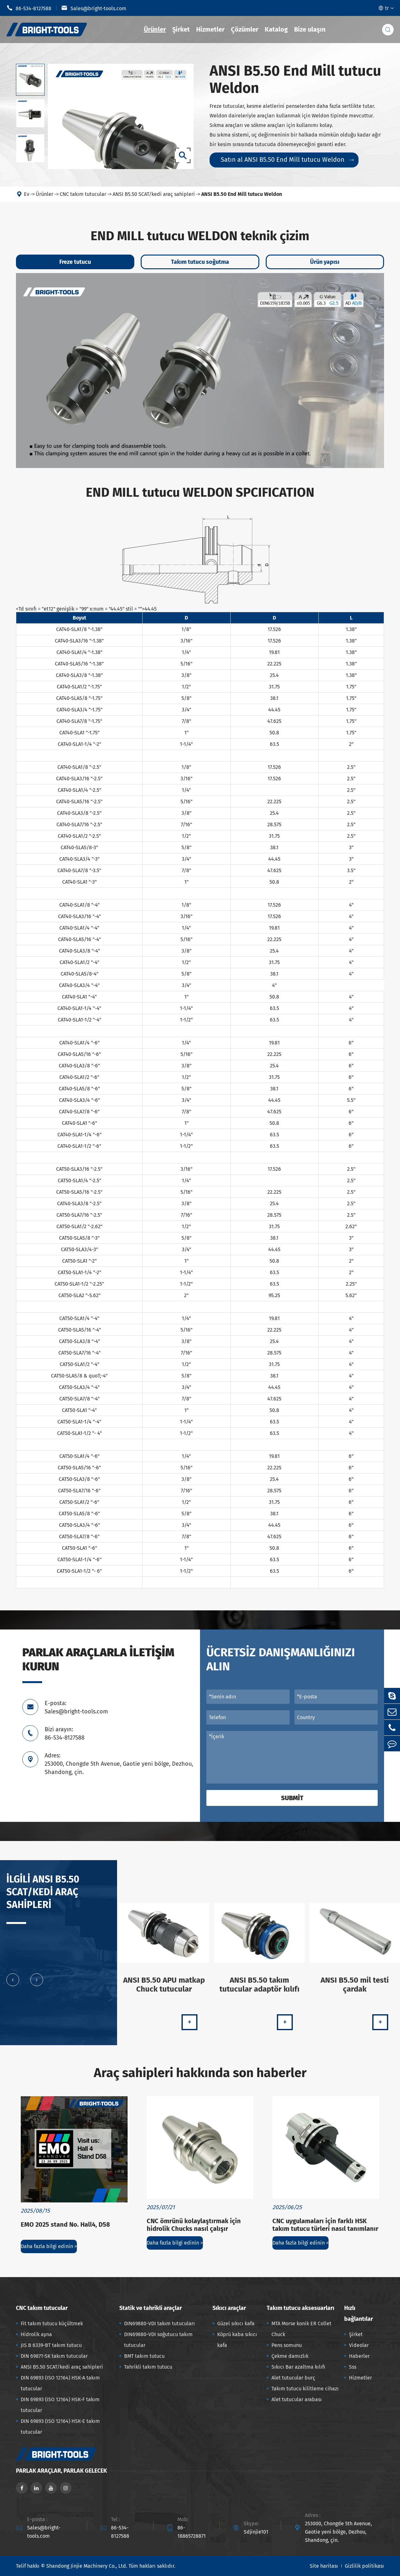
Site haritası (324, 2566)
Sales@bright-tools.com (93, 7)
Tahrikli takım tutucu (148, 2367)
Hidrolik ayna (36, 2334)
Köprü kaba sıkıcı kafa (237, 2339)
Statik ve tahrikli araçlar (150, 2308)
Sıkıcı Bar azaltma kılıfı (298, 2367)
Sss (352, 2367)
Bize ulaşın (310, 29)
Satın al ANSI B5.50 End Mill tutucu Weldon (287, 159)
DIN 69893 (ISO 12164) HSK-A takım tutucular (60, 2383)
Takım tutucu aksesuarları (300, 2308)
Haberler (359, 2356)
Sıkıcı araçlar (229, 2308)
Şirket (181, 29)
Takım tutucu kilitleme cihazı (305, 2389)
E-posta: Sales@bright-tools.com (76, 1707)
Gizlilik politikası (364, 2566)
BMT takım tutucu (144, 2356)
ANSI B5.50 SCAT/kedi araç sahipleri (154, 194)
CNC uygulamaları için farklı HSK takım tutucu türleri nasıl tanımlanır (325, 2224)
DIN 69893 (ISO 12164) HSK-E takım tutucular (60, 2426)
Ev (26, 194)
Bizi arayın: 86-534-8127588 (65, 1733)
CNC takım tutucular (83, 194)
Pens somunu (286, 2345)
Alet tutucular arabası (296, 2399)
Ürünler (155, 29)
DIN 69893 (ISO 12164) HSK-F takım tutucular (60, 2404)
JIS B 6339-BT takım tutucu (51, 2345)
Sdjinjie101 (256, 2532)
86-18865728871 (191, 2532)
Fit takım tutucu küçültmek (52, 2323)
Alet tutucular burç (293, 2378)
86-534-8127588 (28, 7)
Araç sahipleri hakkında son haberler (200, 2073)
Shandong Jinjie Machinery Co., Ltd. (86, 2566)
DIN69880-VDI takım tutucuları (159, 2323)
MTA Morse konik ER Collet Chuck (301, 2328)
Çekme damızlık (289, 2356)
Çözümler (244, 29)
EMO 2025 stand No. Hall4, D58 (65, 2224)
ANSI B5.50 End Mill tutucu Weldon (241, 194)
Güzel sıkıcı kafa (236, 2323)
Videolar (359, 2345)
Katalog (276, 29)
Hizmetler (210, 29)
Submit (292, 1798)
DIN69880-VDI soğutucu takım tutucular (158, 2339)
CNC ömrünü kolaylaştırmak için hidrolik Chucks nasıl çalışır (194, 2224)
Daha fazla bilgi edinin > (49, 2246)
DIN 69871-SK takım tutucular (54, 2356)
